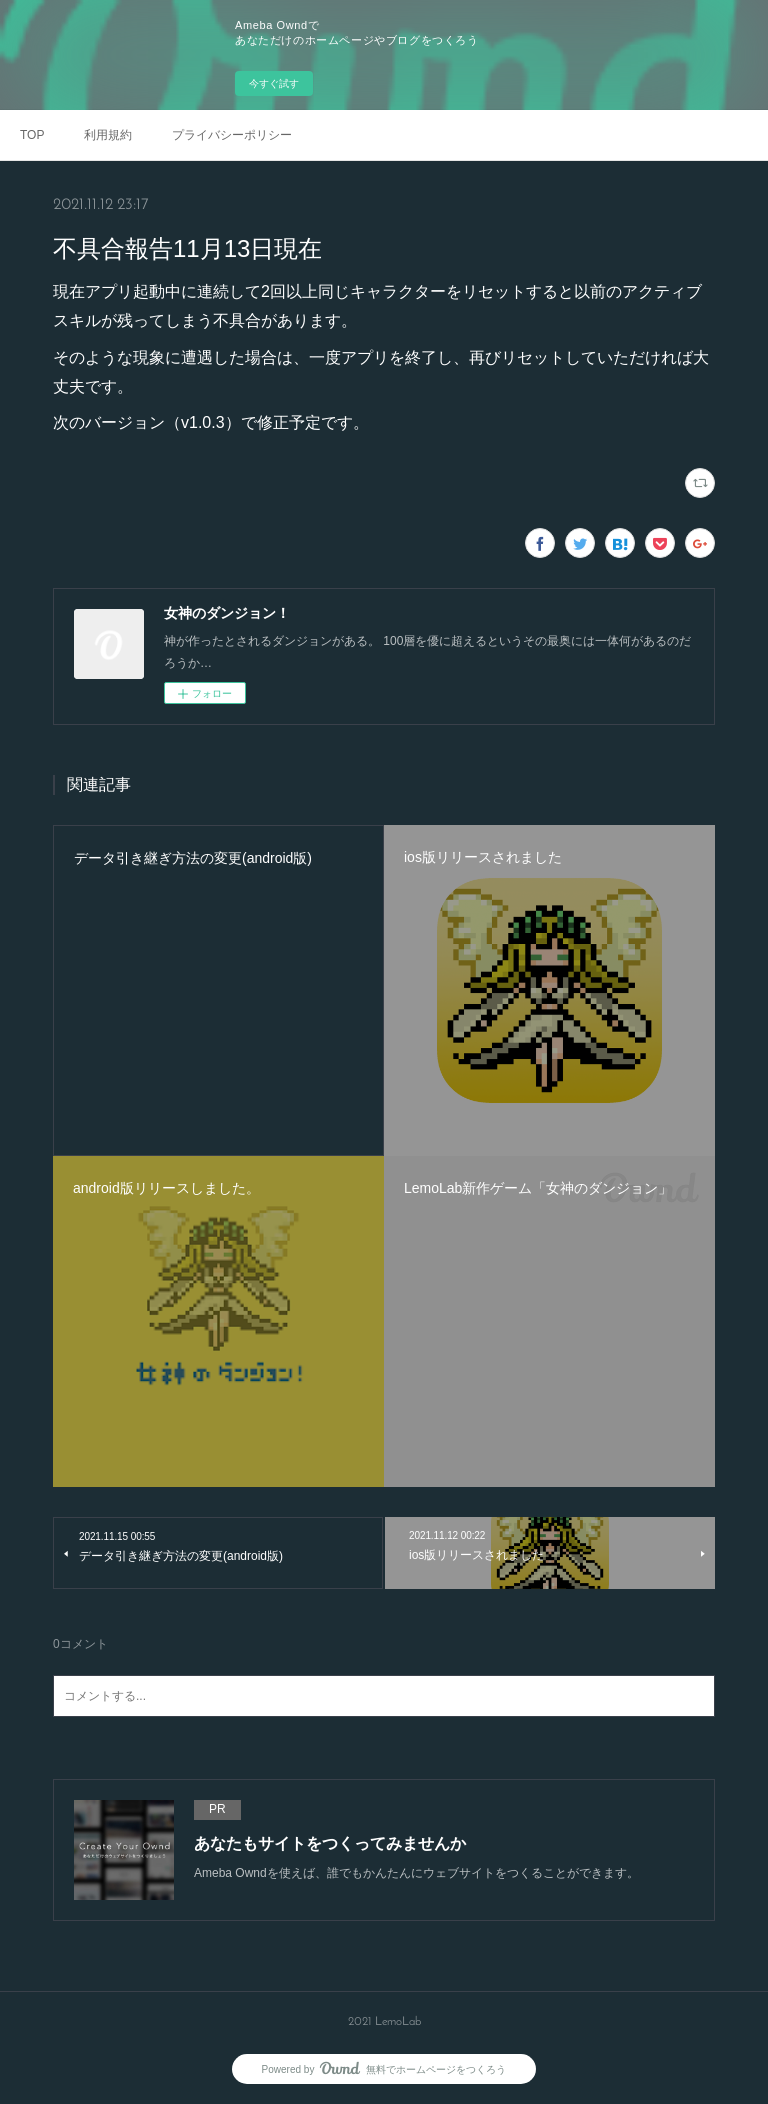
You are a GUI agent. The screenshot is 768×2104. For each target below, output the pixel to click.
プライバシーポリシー (232, 135)
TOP (32, 135)
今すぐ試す (274, 83)
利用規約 (108, 135)
